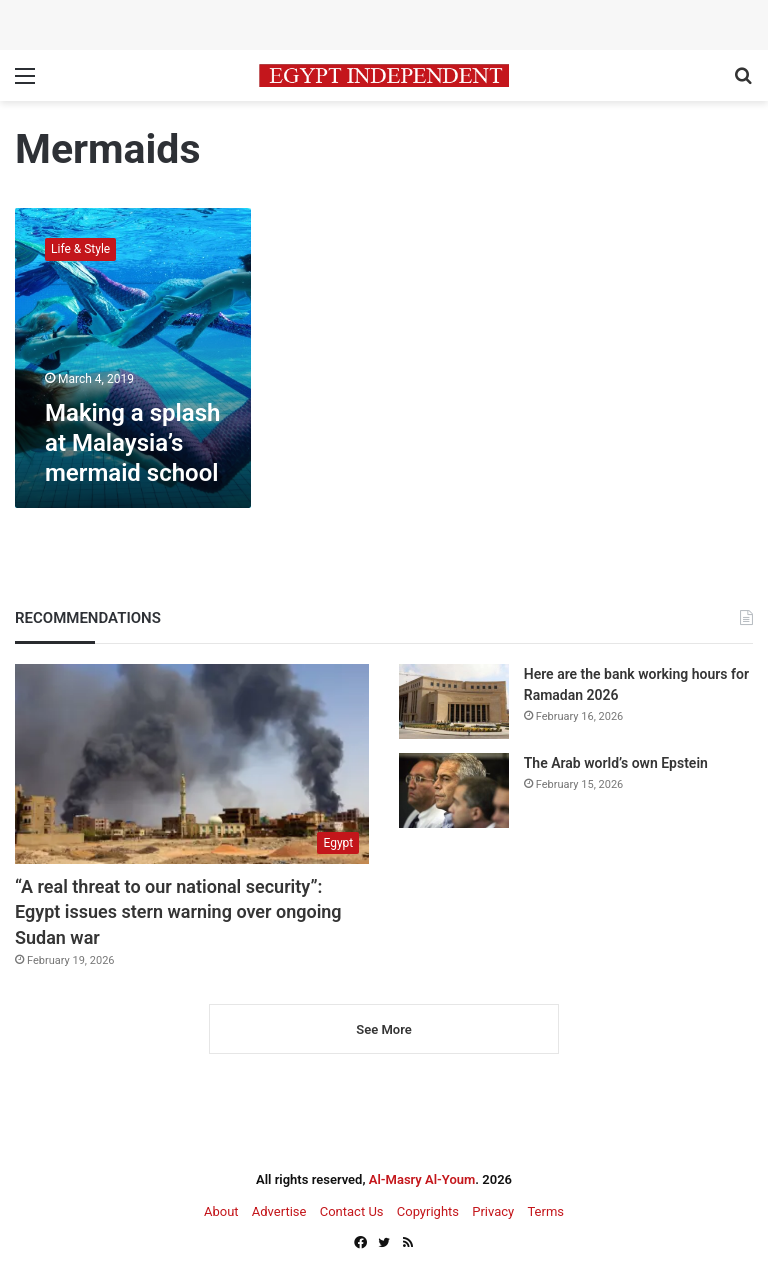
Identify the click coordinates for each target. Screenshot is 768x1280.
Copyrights (428, 1211)
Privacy (493, 1211)
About (221, 1211)
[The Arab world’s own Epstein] (454, 790)
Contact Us (352, 1211)
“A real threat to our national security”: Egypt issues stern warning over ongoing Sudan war (178, 911)
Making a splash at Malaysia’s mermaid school (132, 443)
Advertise (279, 1211)
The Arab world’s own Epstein (616, 763)
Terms (545, 1211)
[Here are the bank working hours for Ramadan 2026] (454, 701)
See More (383, 1029)
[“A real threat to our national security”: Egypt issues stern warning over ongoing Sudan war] (192, 764)
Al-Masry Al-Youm (422, 1179)
